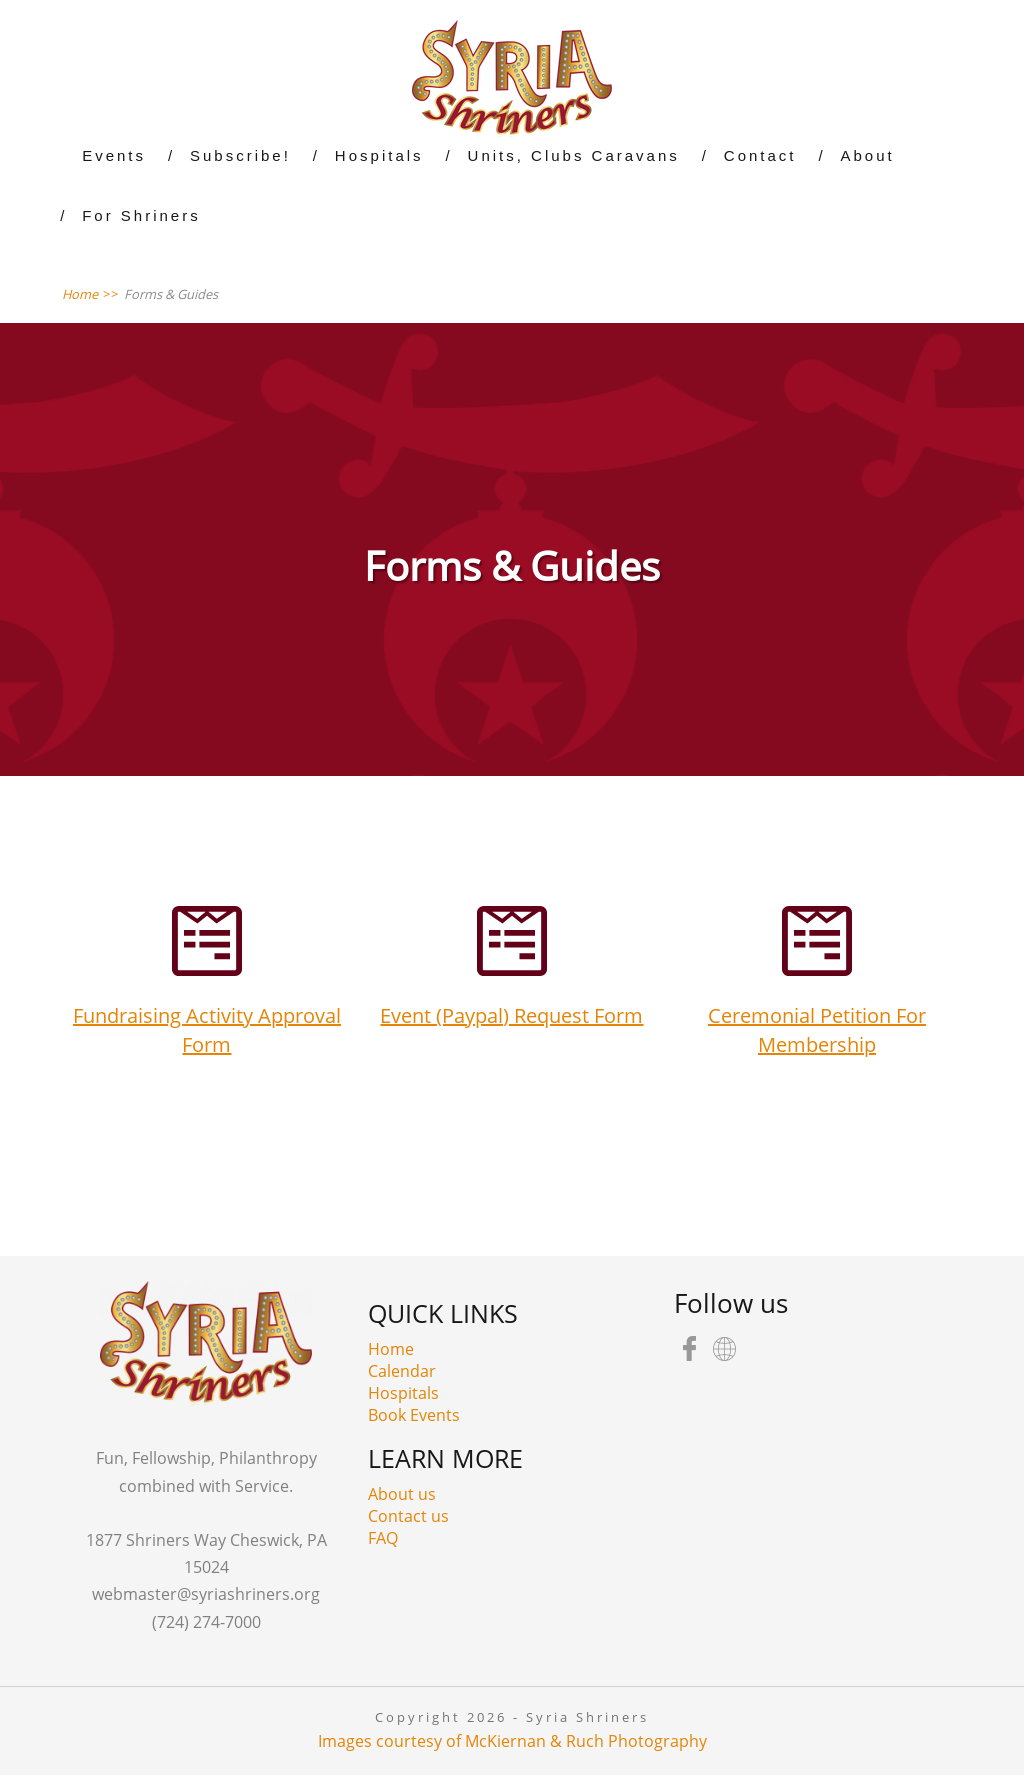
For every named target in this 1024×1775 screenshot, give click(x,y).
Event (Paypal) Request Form (511, 1015)
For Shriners (141, 215)
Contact (760, 155)
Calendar (402, 1371)
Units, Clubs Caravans (574, 155)
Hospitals (379, 155)
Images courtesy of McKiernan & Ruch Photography (512, 1741)
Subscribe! (240, 155)
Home (391, 1349)
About (868, 155)
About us (402, 1494)
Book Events (414, 1415)
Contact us (408, 1516)
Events (114, 155)
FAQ (383, 1538)
